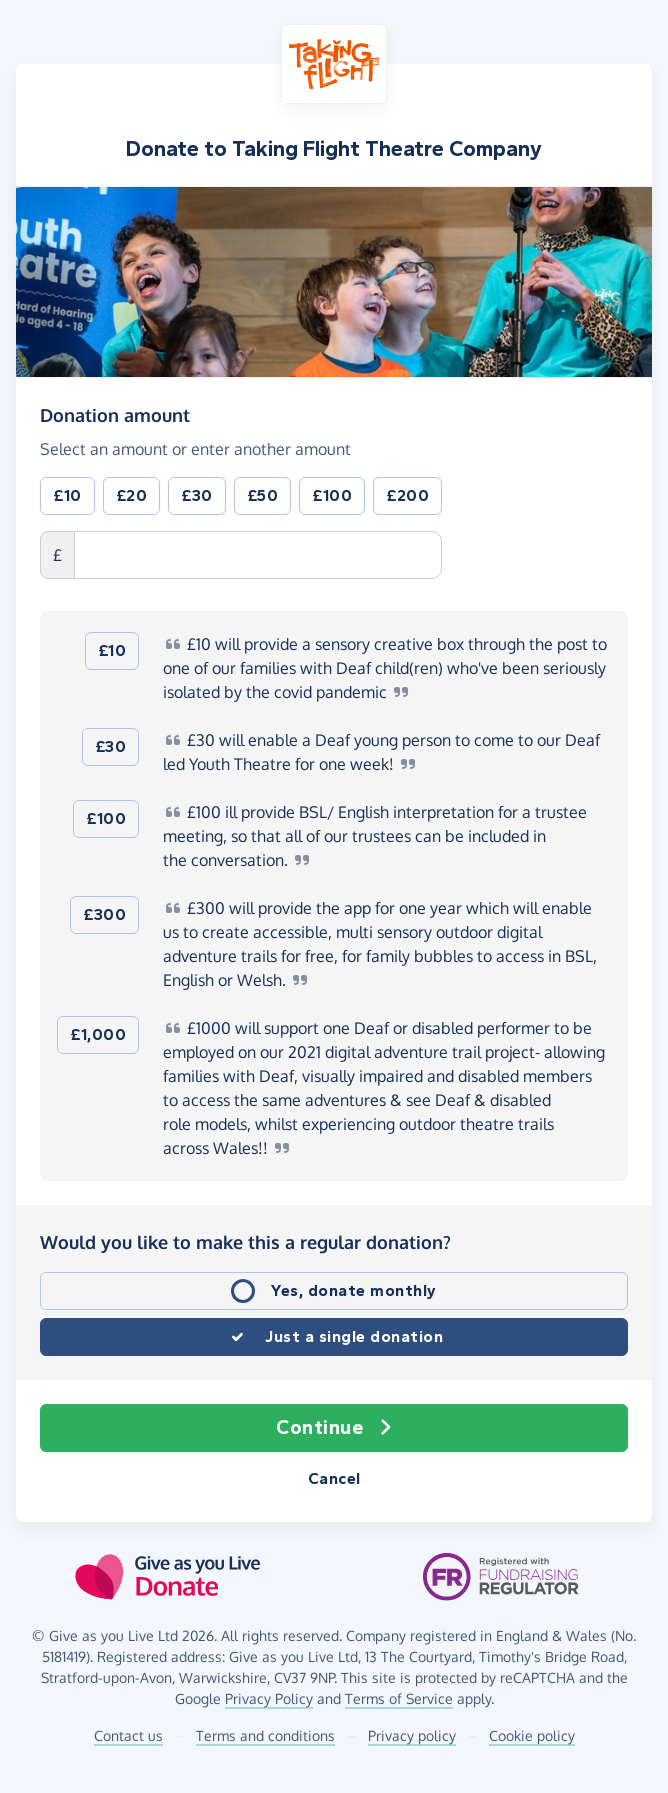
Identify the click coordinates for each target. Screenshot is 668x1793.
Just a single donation (354, 1336)
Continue (334, 1428)
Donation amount (115, 414)
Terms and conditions (265, 1735)
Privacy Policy (269, 1698)
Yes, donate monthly (354, 1290)
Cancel (334, 1478)
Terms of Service (399, 1698)
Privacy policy (412, 1735)
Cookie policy (532, 1735)
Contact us (128, 1735)
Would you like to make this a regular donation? (245, 1242)
